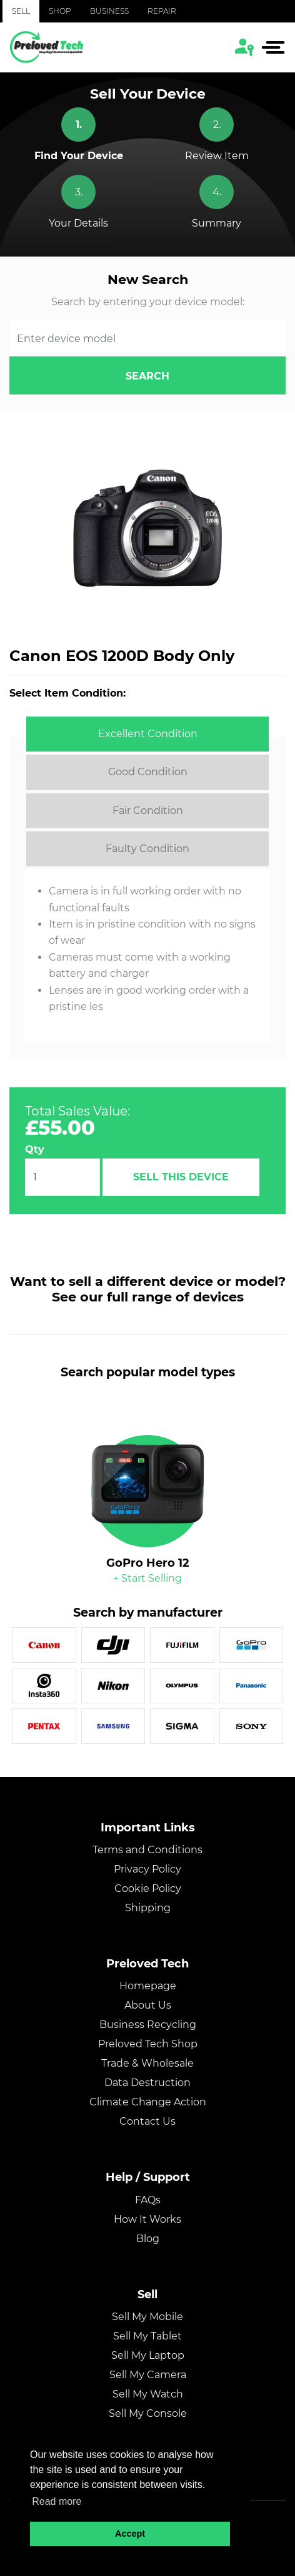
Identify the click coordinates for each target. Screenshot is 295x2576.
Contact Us (147, 2121)
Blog (147, 2239)
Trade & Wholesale (147, 2063)
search (147, 376)
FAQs (148, 2200)
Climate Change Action (147, 2102)
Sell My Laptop (147, 2355)
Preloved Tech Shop (148, 2044)
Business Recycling (147, 2024)
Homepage (147, 1986)
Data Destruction (147, 2083)
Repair (162, 11)
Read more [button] (56, 2501)
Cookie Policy (147, 1888)
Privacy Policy (147, 1869)
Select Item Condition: (67, 693)
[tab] (147, 734)
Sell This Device (181, 1177)
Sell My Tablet (147, 2336)
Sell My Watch (147, 2394)
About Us (147, 2005)
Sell (21, 11)
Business (109, 11)
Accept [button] (130, 2534)
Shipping (148, 1908)
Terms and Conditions (147, 1850)
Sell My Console (148, 2413)
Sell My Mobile (147, 2317)
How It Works (147, 2219)
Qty (34, 1149)
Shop (60, 11)
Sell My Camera (147, 2375)
